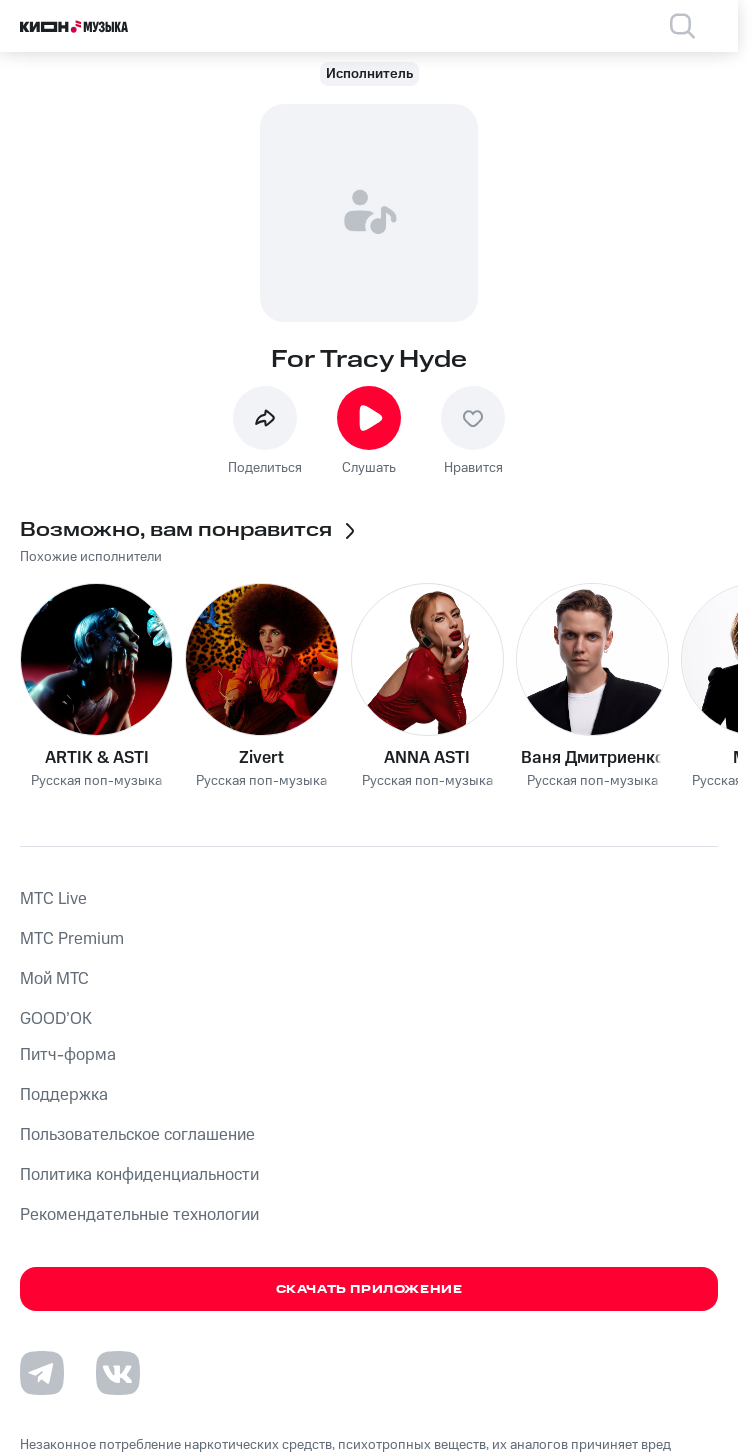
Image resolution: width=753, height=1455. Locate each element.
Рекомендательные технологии (139, 1215)
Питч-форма (68, 1055)
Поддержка (64, 1095)
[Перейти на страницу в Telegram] (42, 1373)
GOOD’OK (56, 1019)
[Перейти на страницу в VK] (118, 1373)
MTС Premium (72, 939)
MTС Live (53, 899)
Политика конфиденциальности (139, 1175)
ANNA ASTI (427, 758)
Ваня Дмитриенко (593, 758)
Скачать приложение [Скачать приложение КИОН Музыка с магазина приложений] (369, 1289)
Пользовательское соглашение (137, 1135)
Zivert (261, 758)
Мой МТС (54, 979)
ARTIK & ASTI (97, 758)
